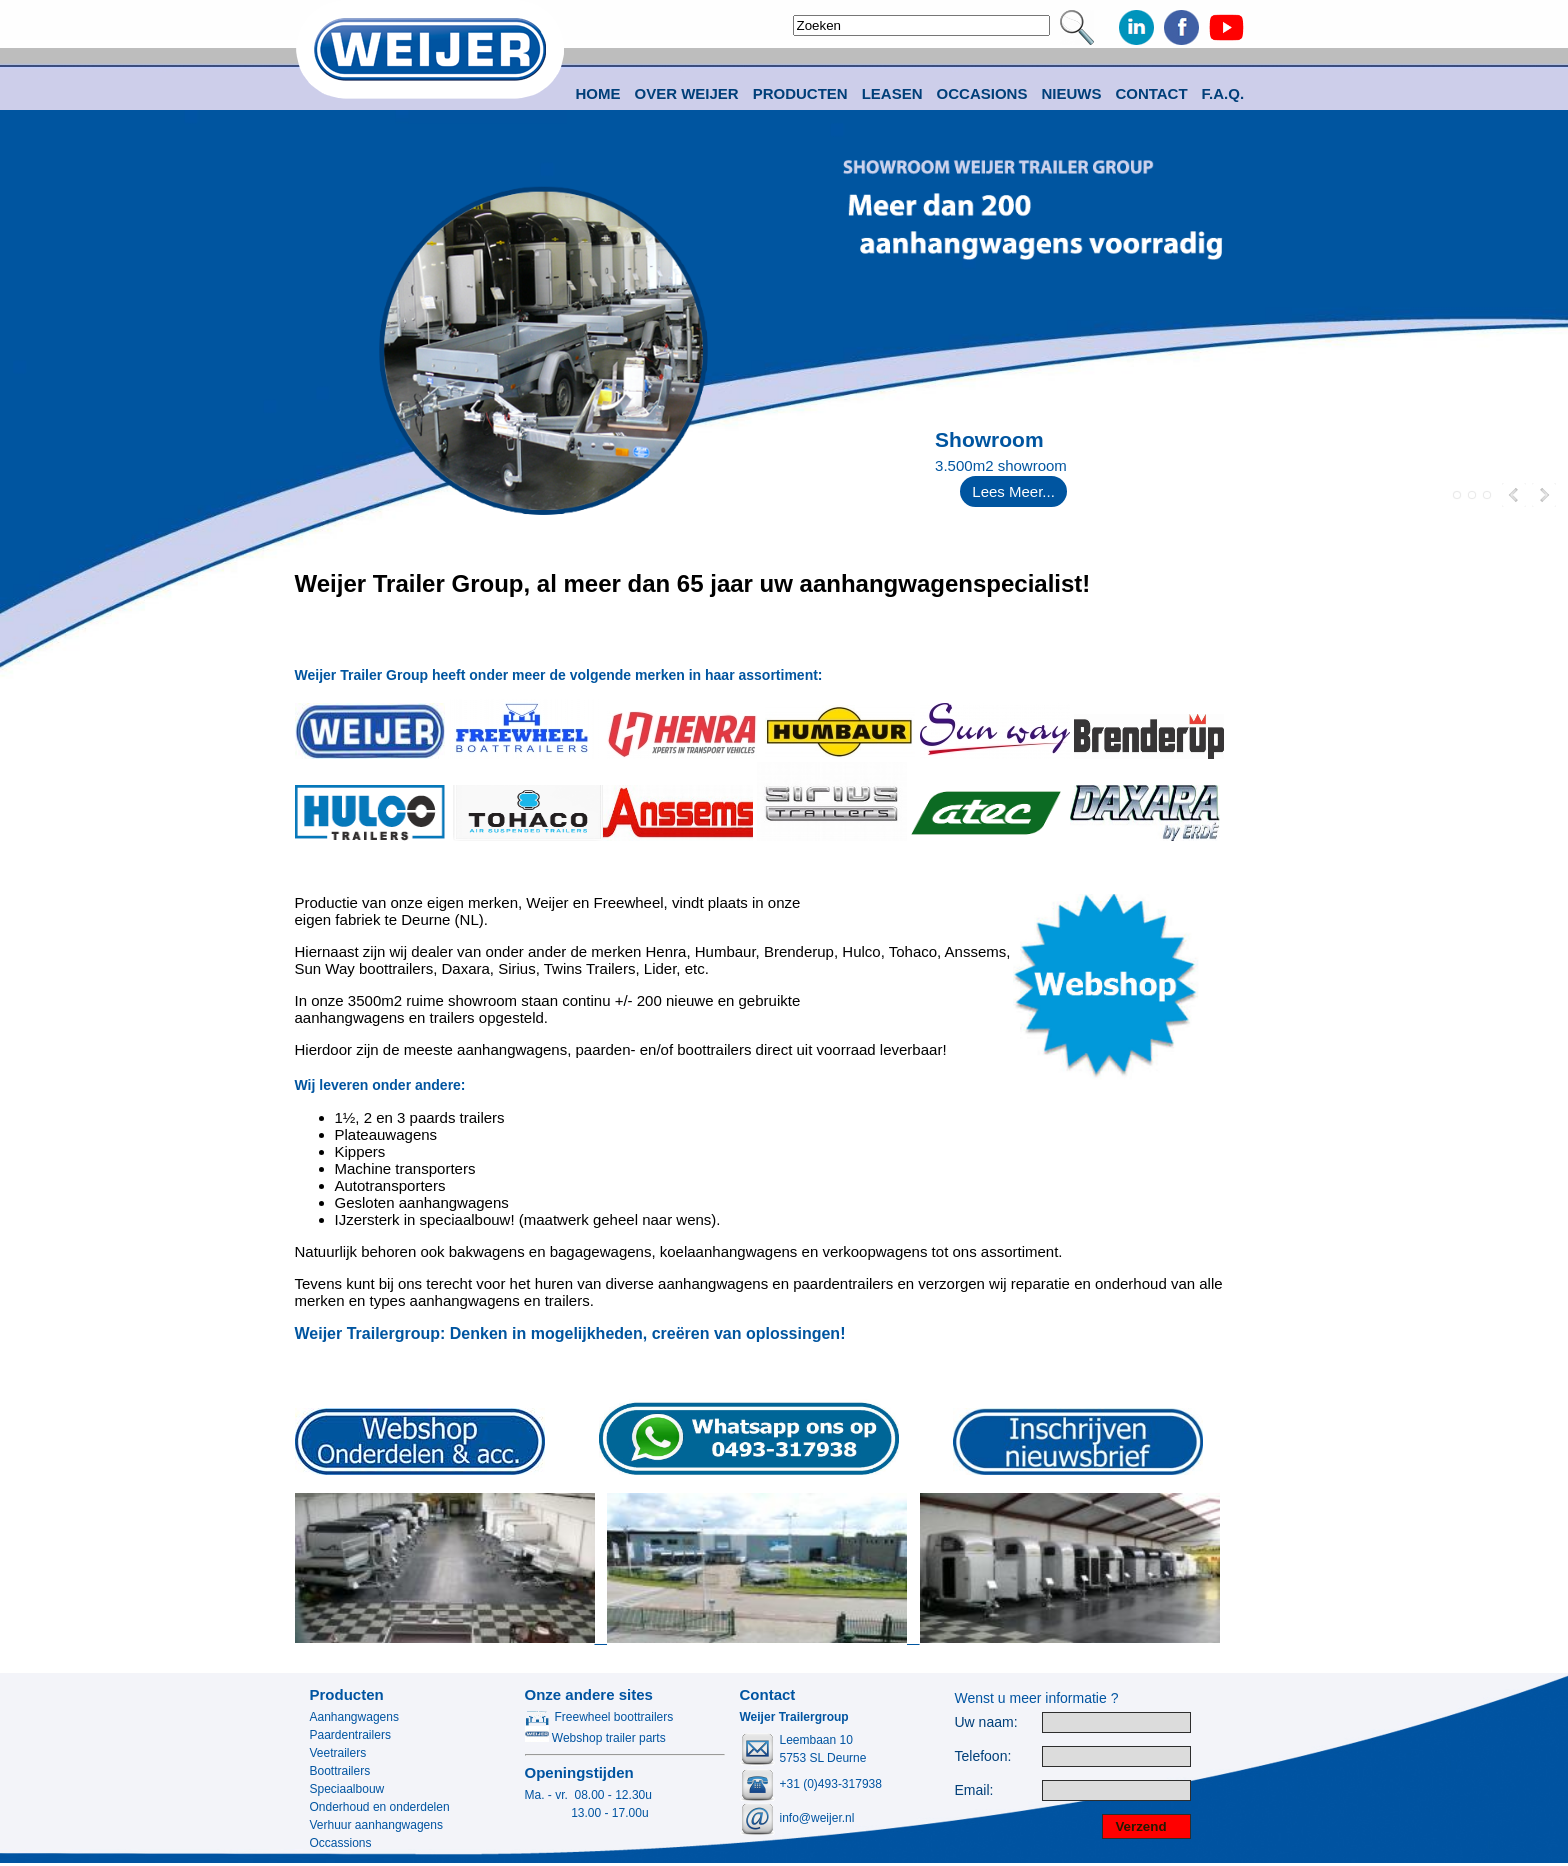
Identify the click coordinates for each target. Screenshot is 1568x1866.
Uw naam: (986, 1722)
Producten (347, 1694)
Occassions (341, 1843)
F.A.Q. (1223, 93)
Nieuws (1071, 93)
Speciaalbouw (347, 1789)
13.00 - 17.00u (587, 1813)
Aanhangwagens (354, 1717)
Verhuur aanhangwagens (376, 1825)
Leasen (892, 93)
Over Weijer (687, 93)
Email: (974, 1790)
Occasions (982, 93)
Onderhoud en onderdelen (380, 1807)
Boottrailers (340, 1771)
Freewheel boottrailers (599, 1717)
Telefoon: (983, 1756)
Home (598, 93)
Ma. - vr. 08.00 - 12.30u (588, 1795)
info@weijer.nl (817, 1818)
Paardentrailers (350, 1735)
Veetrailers (338, 1753)
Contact (1151, 93)
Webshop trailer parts (595, 1738)
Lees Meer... (1013, 491)
